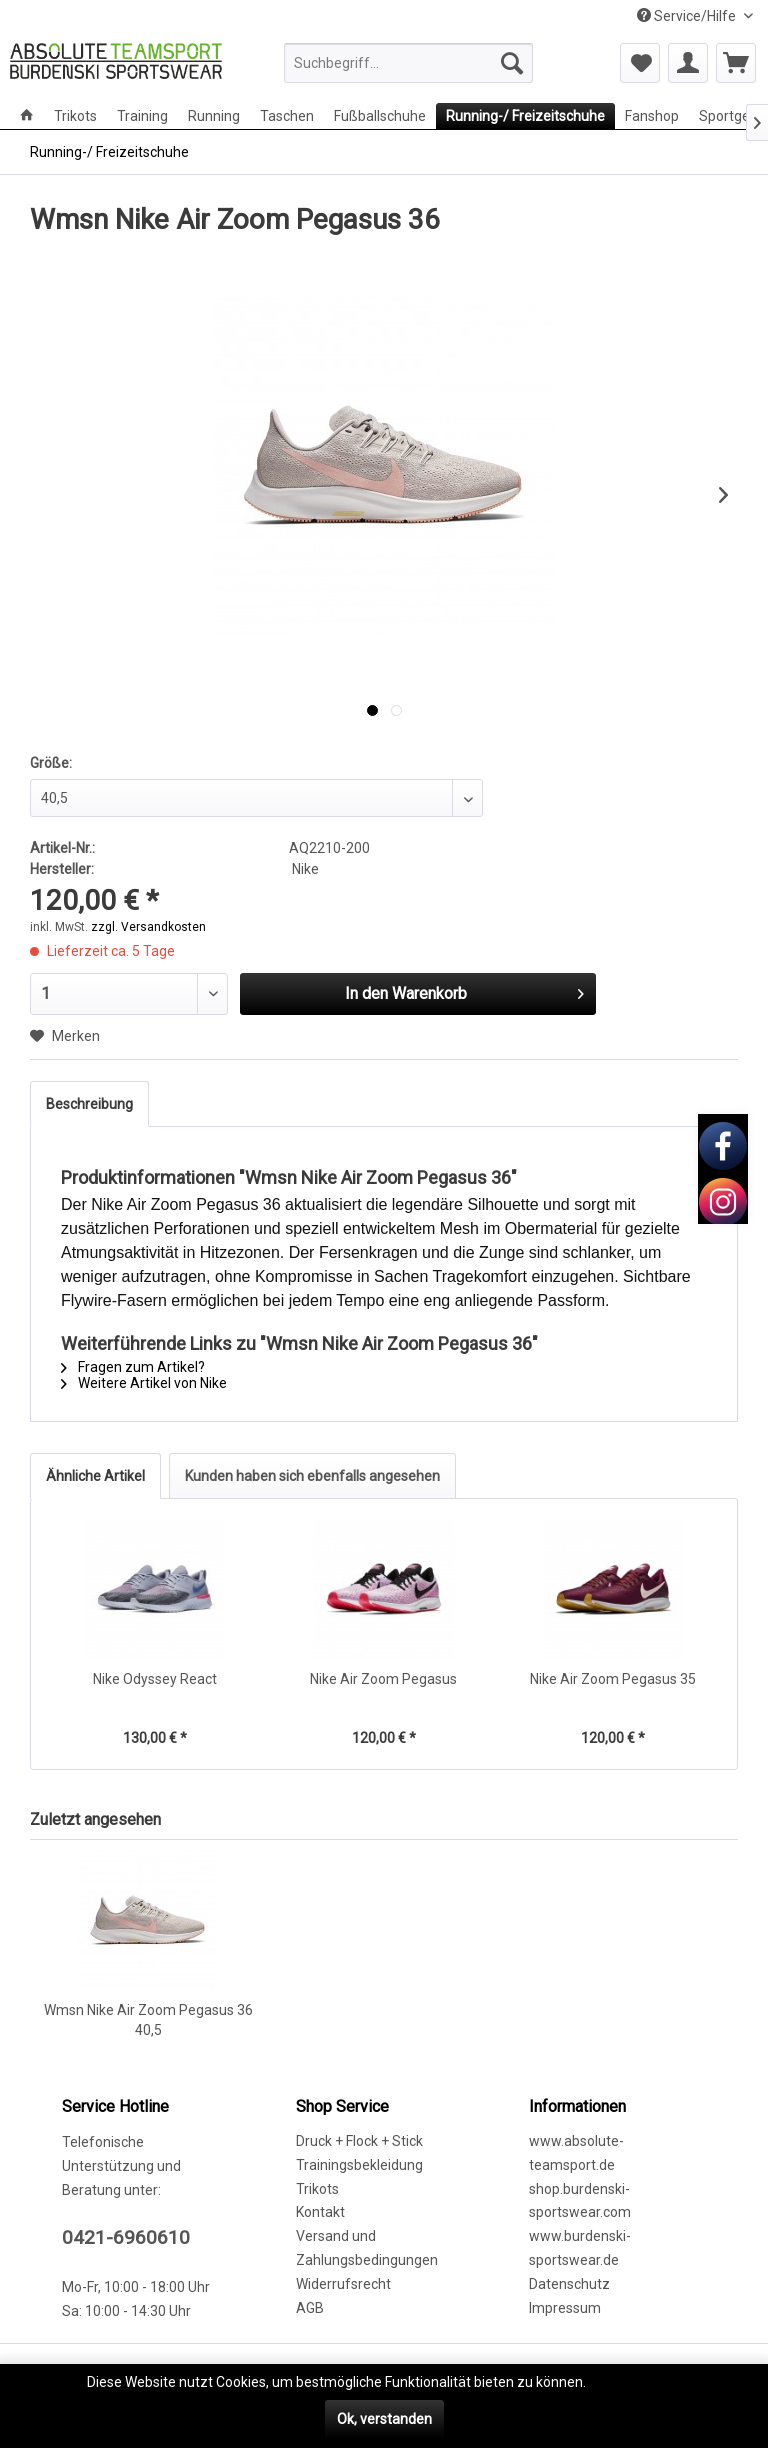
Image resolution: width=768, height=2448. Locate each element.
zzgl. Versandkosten (148, 927)
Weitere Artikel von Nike (144, 1383)
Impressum (565, 2308)
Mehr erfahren (635, 2382)
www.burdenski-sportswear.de (580, 2248)
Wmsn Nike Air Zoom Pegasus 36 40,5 (148, 2020)
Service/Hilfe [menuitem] (688, 16)
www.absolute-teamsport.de (576, 2153)
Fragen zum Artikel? (133, 1367)
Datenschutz (569, 2284)
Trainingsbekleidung (359, 2165)
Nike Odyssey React (155, 1679)
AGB (310, 2308)
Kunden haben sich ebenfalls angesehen (312, 1476)
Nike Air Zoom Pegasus (383, 1679)
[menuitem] (409, 63)
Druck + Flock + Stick (359, 2141)
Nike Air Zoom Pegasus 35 (613, 1679)
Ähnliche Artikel (95, 1476)
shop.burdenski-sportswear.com (580, 2201)
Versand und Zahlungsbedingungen (367, 2248)
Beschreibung (89, 1104)
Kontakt (320, 2212)
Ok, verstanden (384, 2419)
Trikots (317, 2189)
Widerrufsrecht (343, 2284)
